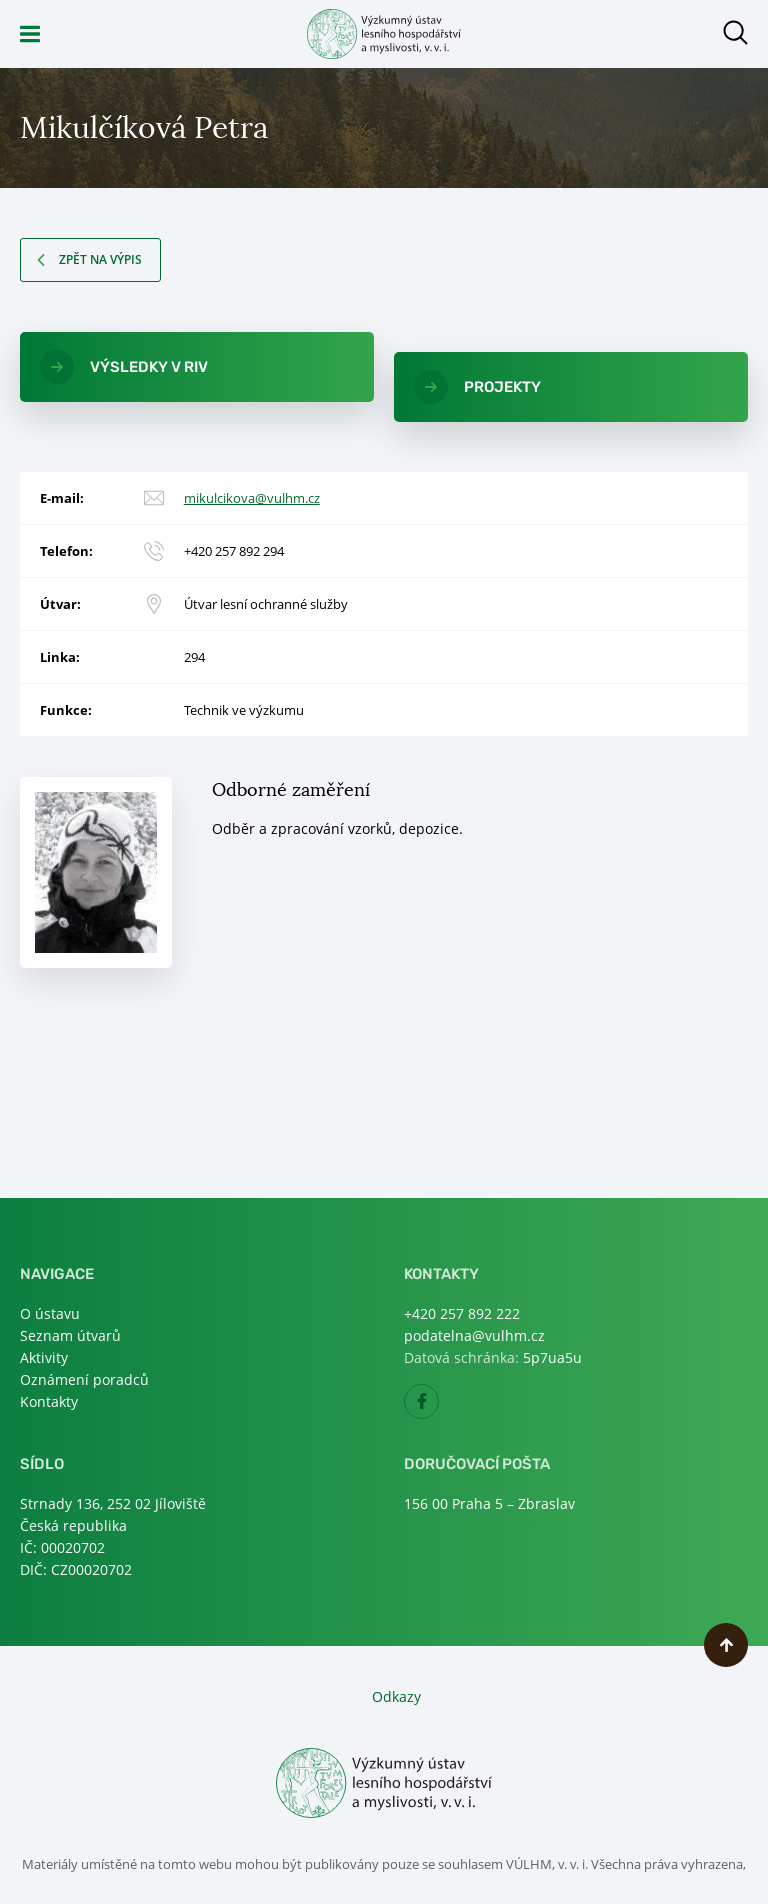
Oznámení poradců (84, 1379)
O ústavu (50, 1313)
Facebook (438, 1407)
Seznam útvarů (70, 1335)
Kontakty (49, 1401)
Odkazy (396, 1696)
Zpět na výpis (100, 259)
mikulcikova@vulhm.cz (252, 498)
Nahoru (726, 1645)
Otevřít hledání (735, 32)
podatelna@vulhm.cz (474, 1335)
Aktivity (44, 1357)
